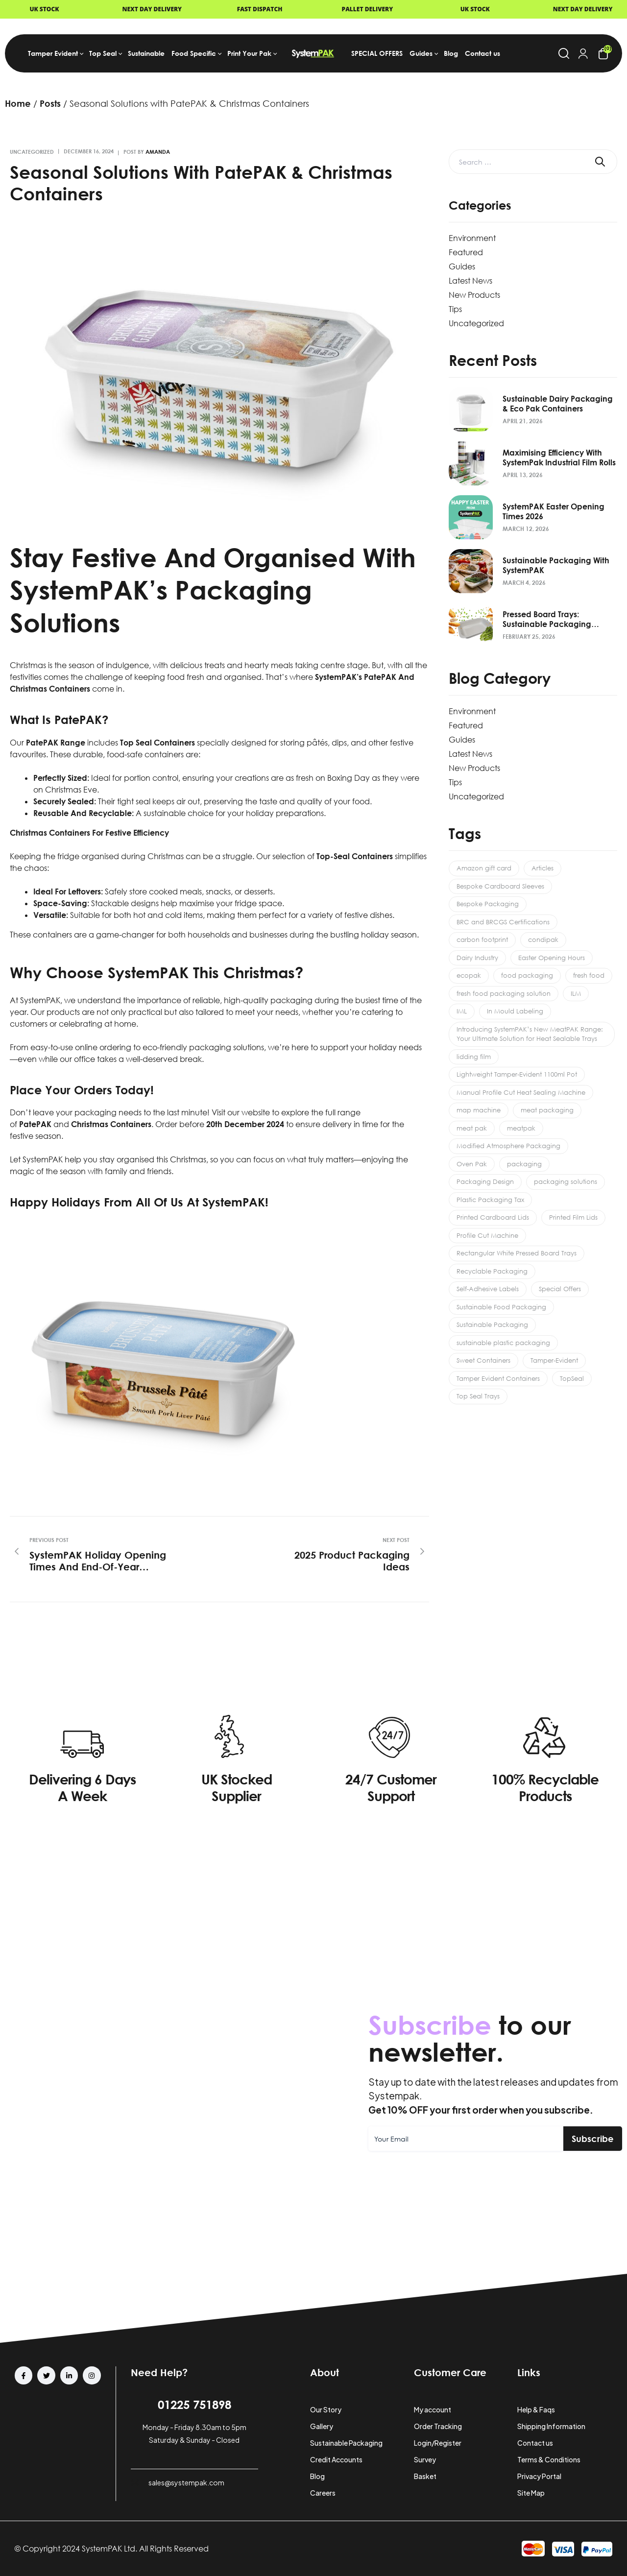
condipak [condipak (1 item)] (543, 939)
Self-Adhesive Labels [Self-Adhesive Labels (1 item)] (488, 1289)
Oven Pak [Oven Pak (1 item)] (472, 1164)
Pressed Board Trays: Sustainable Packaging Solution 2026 (547, 619)
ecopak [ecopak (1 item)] (469, 975)
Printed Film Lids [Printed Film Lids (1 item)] (573, 1217)
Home (18, 103)
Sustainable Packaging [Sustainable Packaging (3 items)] (492, 1324)
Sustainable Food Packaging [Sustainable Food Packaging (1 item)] (501, 1307)
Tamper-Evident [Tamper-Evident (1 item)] (554, 1360)
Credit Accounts (336, 2459)
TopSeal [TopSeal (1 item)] (572, 1378)
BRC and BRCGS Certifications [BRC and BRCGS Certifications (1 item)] (503, 922)
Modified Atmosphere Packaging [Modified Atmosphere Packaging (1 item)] (508, 1146)
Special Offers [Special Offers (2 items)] (560, 1289)
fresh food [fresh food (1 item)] (588, 975)
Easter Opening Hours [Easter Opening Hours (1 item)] (551, 958)
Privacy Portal (539, 2476)
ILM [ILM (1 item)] (576, 993)
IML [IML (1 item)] (462, 1011)
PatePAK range (55, 742)
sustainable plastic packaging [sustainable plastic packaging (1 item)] (503, 1343)
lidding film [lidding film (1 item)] (474, 1056)
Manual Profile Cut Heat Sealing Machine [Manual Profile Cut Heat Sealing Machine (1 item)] (521, 1092)
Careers (323, 2492)
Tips (455, 309)
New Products (474, 295)
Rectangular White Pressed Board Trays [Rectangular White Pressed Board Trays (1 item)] (517, 1253)
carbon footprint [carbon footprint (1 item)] (482, 939)
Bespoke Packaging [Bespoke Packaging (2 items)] (488, 904)
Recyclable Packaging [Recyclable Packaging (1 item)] (492, 1271)
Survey (425, 2459)
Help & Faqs (536, 2409)
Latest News (470, 281)
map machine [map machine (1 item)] (479, 1110)
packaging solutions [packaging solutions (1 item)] (565, 1181)
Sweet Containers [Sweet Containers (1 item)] (483, 1360)
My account (432, 2409)
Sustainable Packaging (346, 2442)
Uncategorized (32, 151)
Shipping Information (551, 2426)
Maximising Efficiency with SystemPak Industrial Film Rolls (559, 457)
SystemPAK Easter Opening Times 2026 (553, 511)
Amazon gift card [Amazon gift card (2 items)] (484, 868)
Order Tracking (438, 2426)
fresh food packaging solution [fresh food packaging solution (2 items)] (504, 993)
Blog (317, 2476)
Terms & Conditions (548, 2459)
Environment (472, 238)
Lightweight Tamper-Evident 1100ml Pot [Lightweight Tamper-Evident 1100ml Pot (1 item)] (517, 1074)
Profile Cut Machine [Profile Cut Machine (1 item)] (487, 1235)
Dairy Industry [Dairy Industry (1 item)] (477, 958)
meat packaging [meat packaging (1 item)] (547, 1110)
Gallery (321, 2426)
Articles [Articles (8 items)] (542, 868)
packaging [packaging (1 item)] (524, 1164)
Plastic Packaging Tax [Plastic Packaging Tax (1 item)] (490, 1200)
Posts (50, 103)
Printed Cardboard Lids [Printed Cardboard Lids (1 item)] (493, 1217)
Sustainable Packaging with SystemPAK (556, 565)
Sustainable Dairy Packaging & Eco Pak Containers (558, 403)
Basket (425, 2476)
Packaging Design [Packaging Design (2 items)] (485, 1181)
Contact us (535, 2442)
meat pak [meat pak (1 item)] (472, 1128)
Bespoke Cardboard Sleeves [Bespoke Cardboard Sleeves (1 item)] (500, 886)
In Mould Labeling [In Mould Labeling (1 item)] (515, 1011)
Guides (462, 266)
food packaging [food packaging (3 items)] (527, 975)
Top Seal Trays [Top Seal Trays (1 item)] (478, 1396)
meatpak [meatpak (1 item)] (521, 1128)
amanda (157, 151)
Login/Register (437, 2442)
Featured (466, 252)
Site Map (531, 2492)
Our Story (325, 2409)
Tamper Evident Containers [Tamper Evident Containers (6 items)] (498, 1378)
